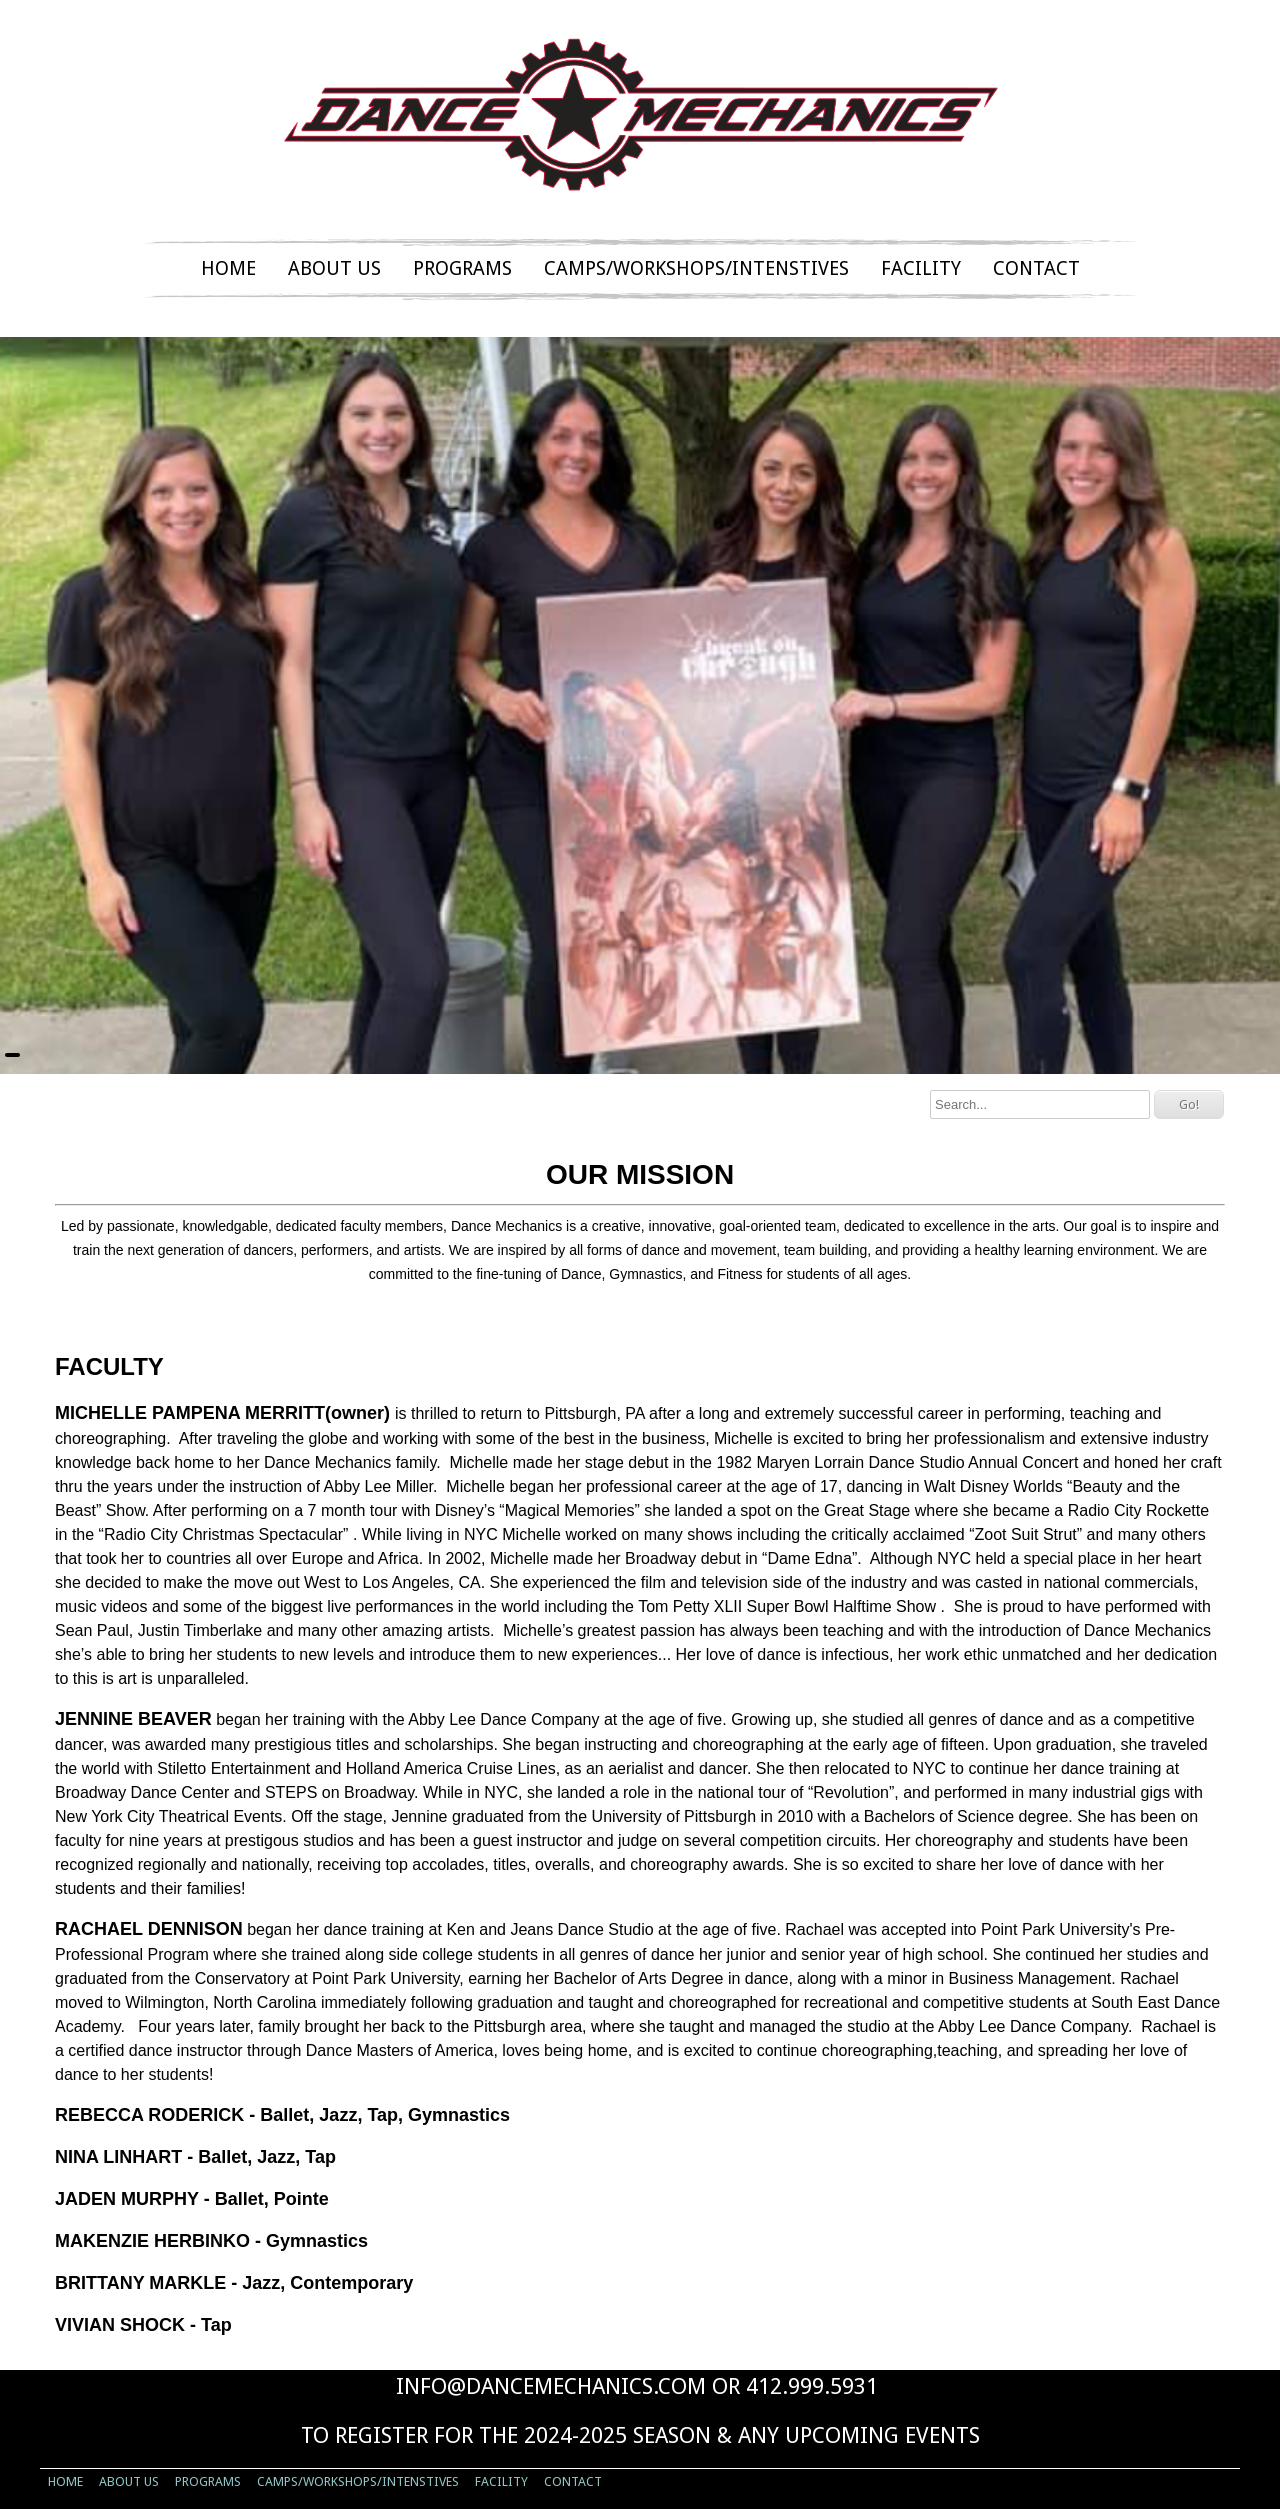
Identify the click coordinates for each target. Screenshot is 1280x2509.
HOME (228, 268)
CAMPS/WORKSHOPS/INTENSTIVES (696, 268)
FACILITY (921, 268)
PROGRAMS (462, 268)
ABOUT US (334, 268)
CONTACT (1036, 268)
